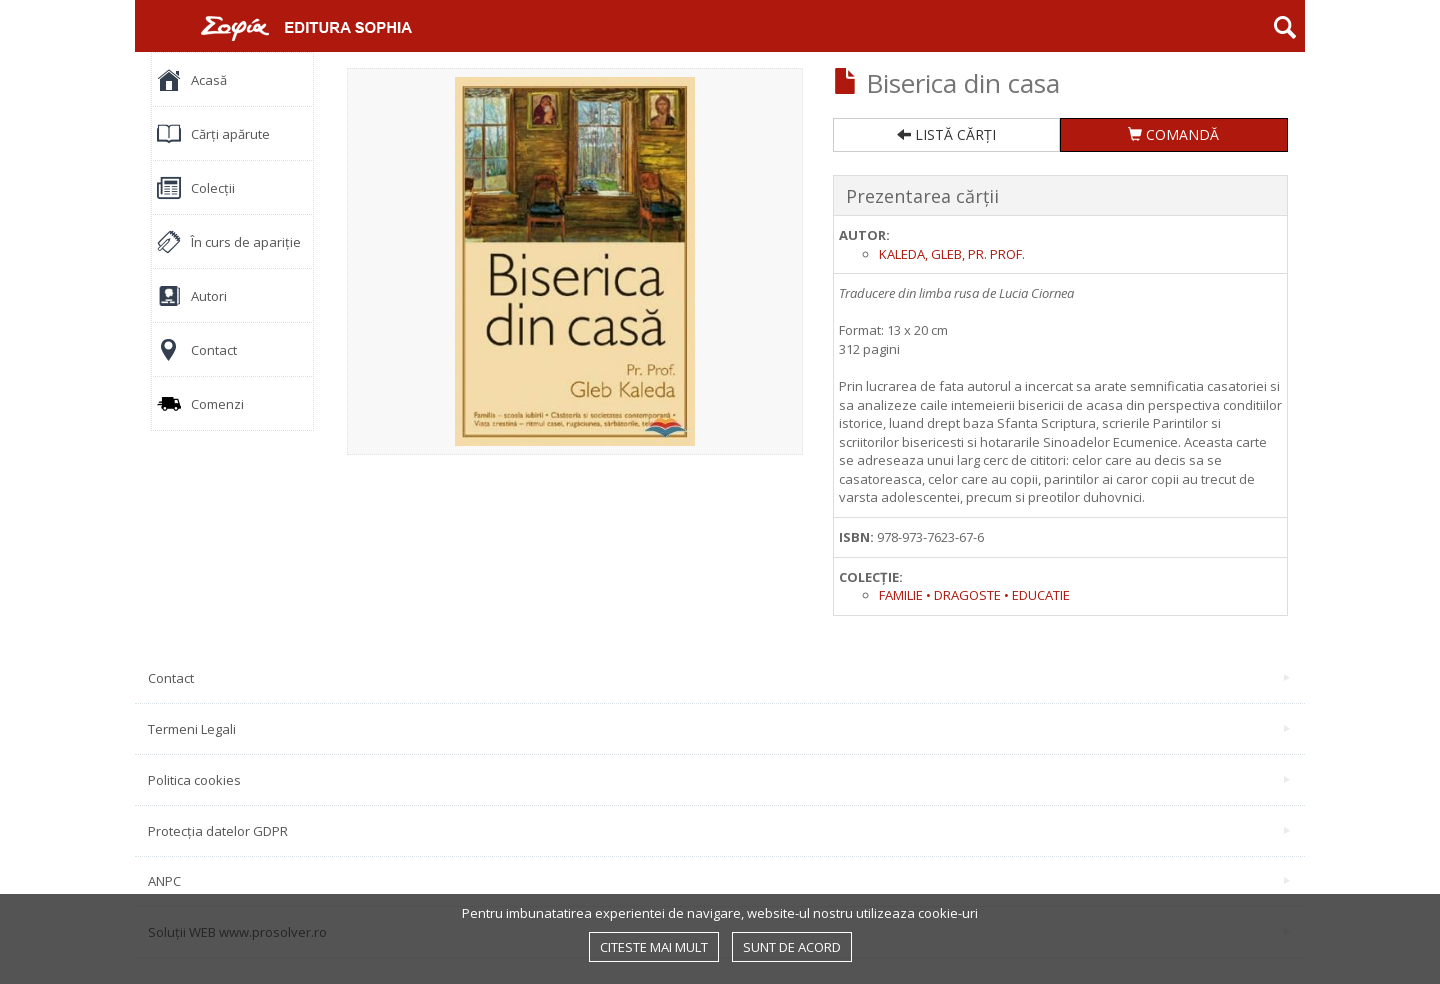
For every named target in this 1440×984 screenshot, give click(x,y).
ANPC (719, 881)
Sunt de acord (792, 947)
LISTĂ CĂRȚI (946, 134)
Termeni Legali (719, 729)
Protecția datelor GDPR (719, 831)
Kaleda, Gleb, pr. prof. (952, 254)
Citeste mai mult (654, 947)
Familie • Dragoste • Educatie (974, 595)
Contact (719, 678)
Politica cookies (719, 780)
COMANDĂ (1173, 134)
